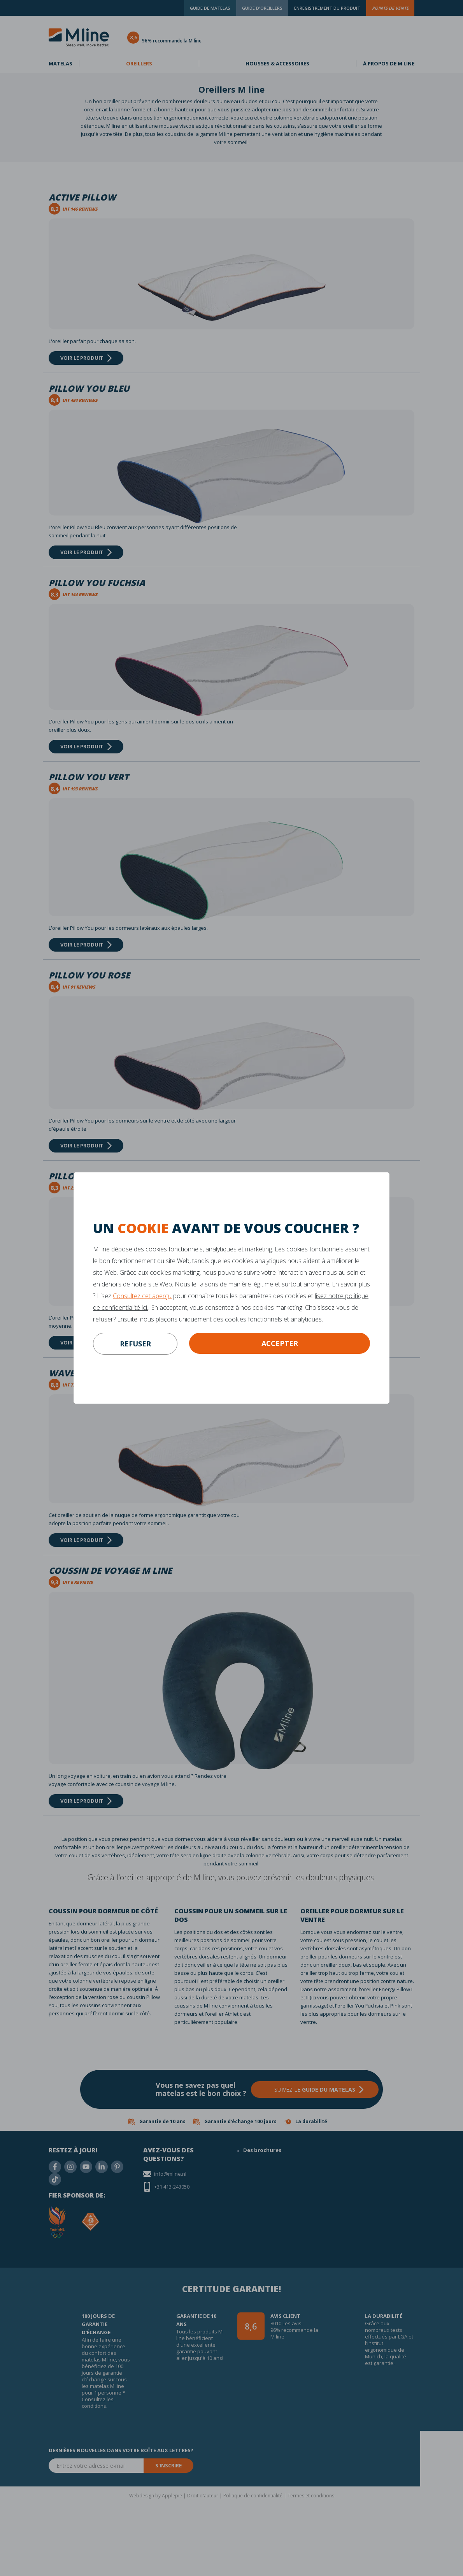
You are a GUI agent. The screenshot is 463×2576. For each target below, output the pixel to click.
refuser (135, 1343)
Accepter (279, 1343)
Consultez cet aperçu (142, 1296)
